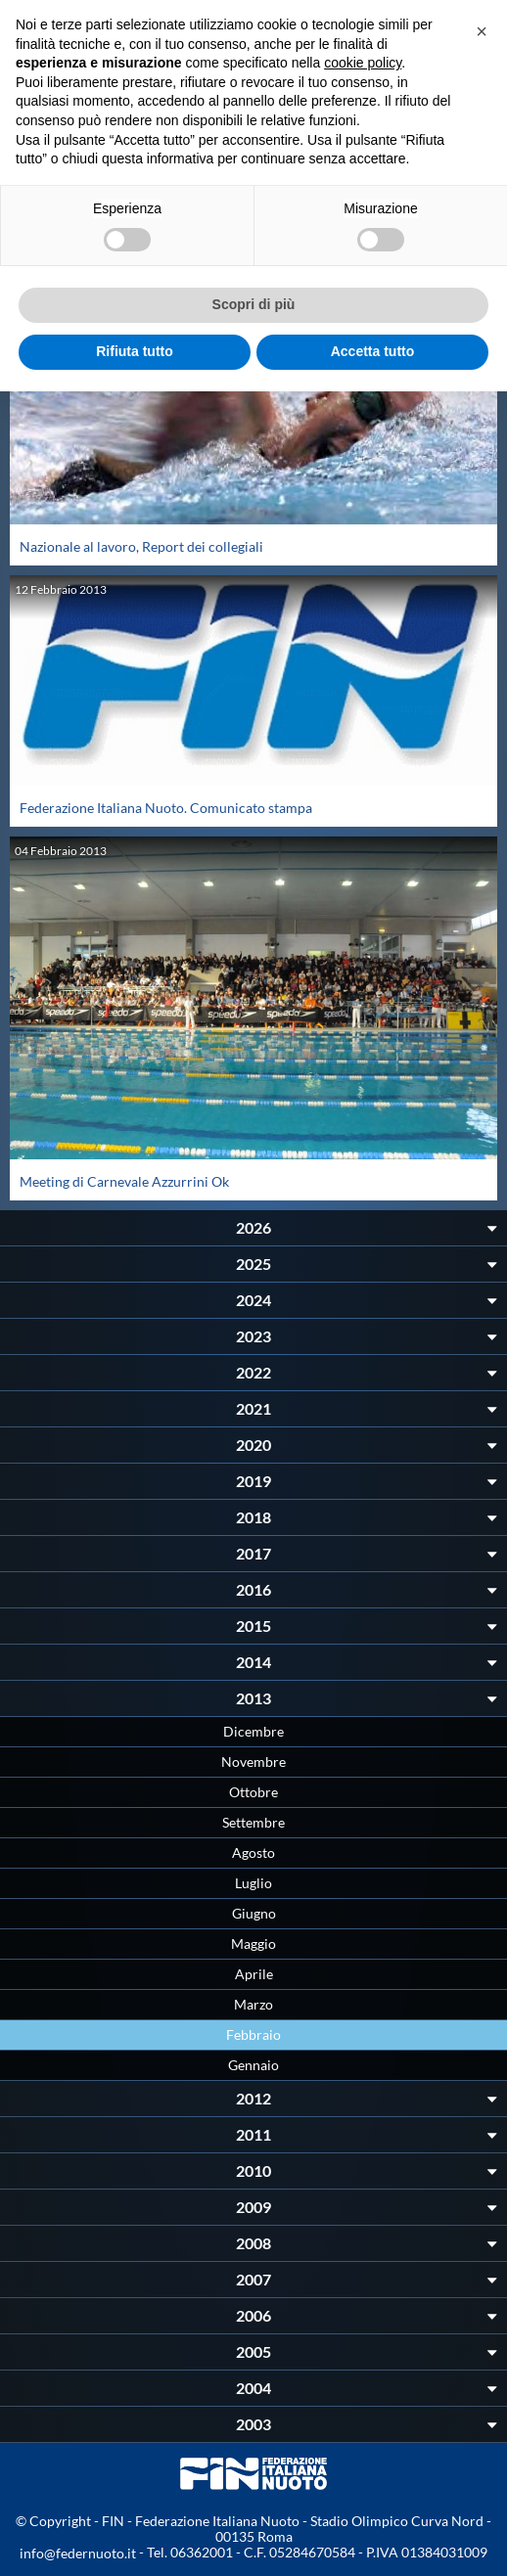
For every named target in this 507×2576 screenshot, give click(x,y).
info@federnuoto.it (78, 2553)
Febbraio (253, 2034)
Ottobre (253, 1792)
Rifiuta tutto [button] (134, 351)
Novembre (253, 1761)
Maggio (253, 1943)
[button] (481, 31)
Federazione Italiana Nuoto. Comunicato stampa (166, 807)
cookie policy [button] (362, 62)
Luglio (253, 1883)
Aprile (254, 1974)
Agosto (253, 1852)
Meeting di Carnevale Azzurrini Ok (124, 1181)
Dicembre (253, 1731)
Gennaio (253, 2064)
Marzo (253, 2004)
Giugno (254, 1913)
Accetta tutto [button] (373, 351)
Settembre (253, 1822)
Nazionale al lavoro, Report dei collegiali (141, 546)
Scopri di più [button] (254, 304)
